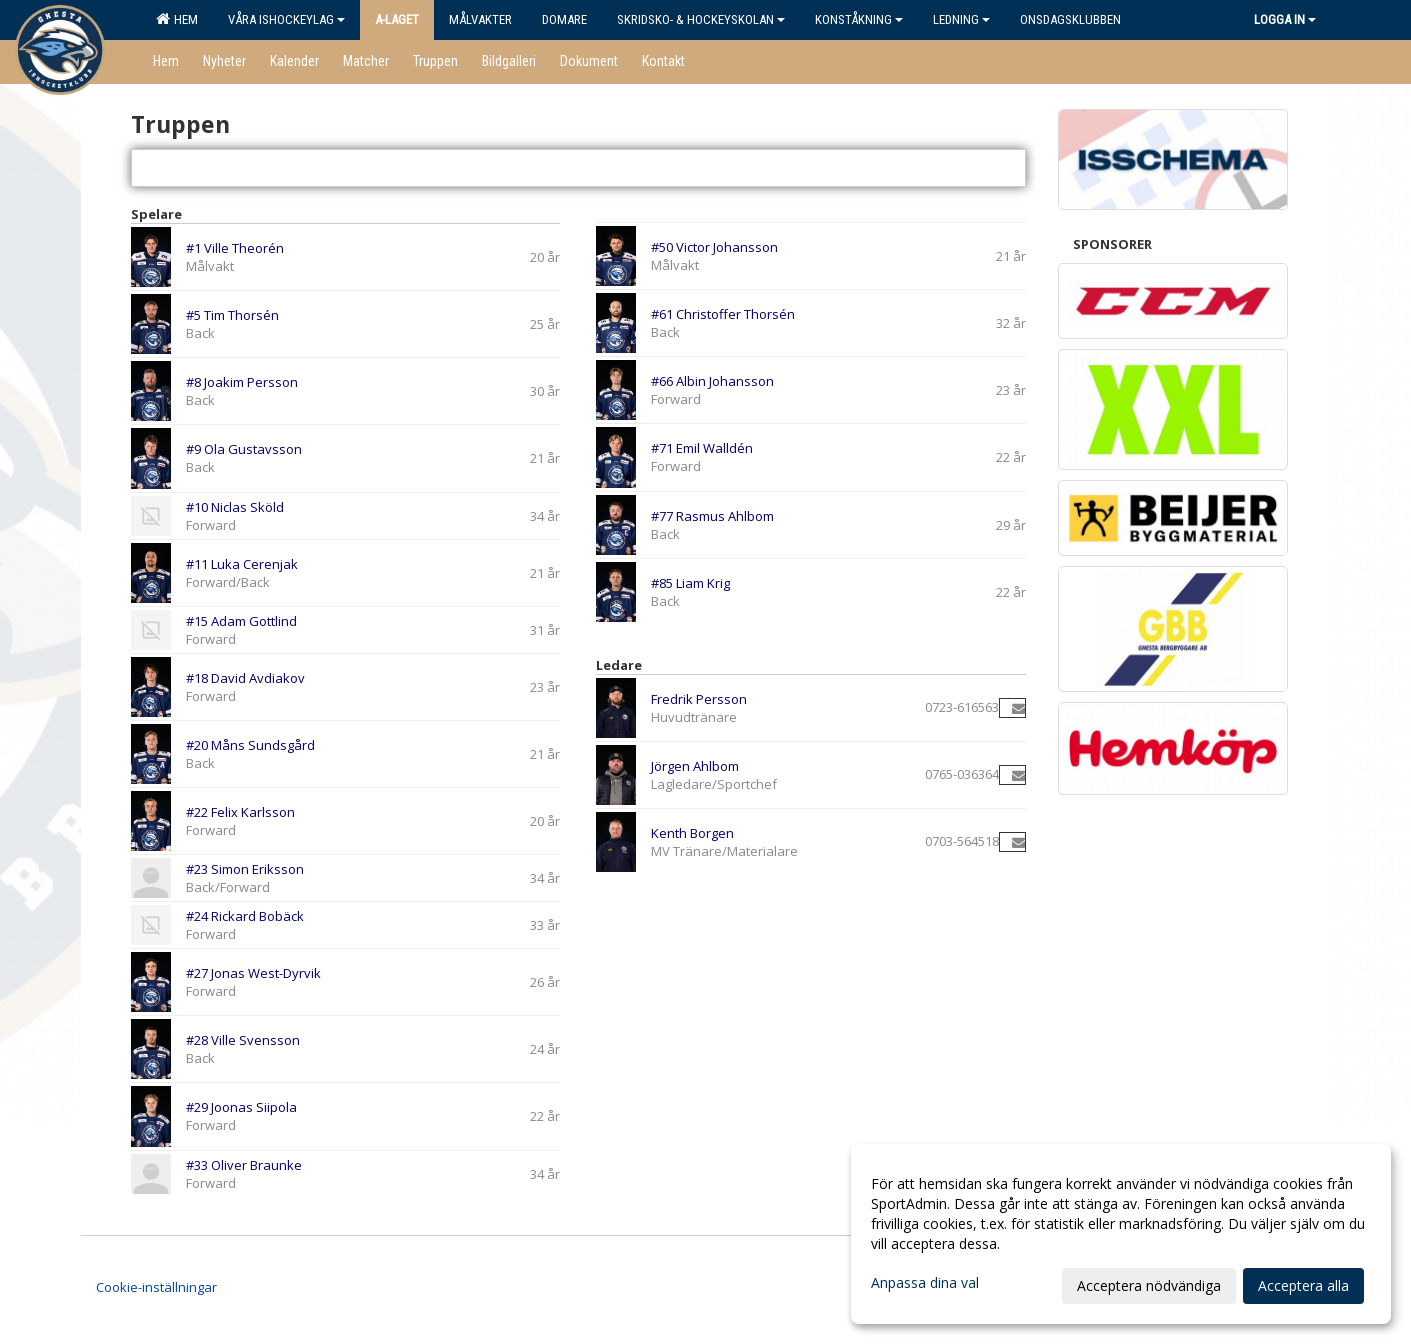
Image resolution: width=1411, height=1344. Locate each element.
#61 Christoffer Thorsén (723, 314)
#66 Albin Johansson (712, 381)
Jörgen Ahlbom (695, 766)
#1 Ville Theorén (235, 248)
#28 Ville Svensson (243, 1040)
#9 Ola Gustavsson (244, 449)
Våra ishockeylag (286, 19)
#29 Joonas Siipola (241, 1107)
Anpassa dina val (925, 1283)
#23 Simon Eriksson (245, 869)
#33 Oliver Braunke (244, 1165)
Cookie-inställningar (156, 1287)
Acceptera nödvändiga (1149, 1285)
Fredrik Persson (699, 699)
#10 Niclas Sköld (235, 507)
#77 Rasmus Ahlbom (712, 516)
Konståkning (859, 19)
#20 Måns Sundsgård (250, 745)
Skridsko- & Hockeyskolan (701, 19)
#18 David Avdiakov (245, 678)
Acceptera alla (1303, 1285)
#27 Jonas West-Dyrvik (253, 973)
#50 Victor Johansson (714, 247)
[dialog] (1121, 1234)
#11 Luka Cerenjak (242, 564)
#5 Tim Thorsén (232, 315)
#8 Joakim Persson (242, 382)
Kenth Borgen (692, 833)
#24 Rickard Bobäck (245, 916)
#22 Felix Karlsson (240, 812)
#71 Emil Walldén (702, 448)
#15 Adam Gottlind (241, 621)
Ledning (961, 19)
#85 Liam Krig (690, 583)
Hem (177, 19)
